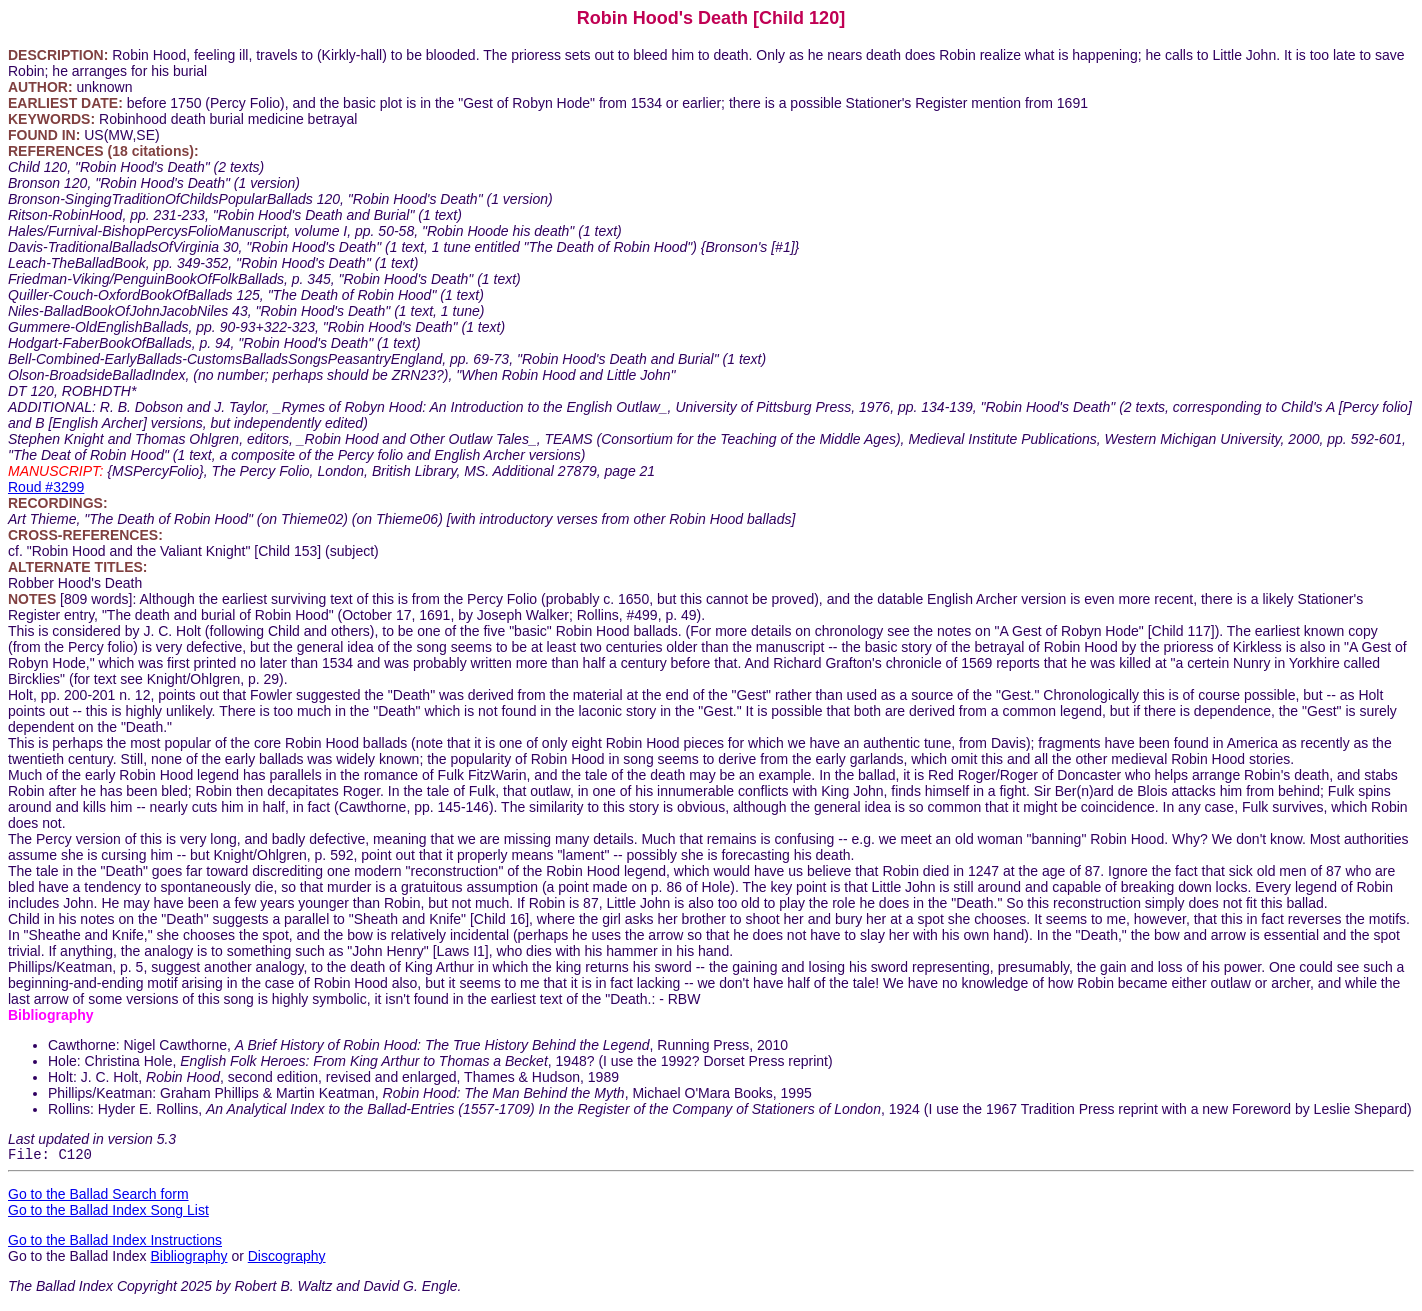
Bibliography (188, 1259)
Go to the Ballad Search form (98, 1197)
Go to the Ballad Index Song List (108, 1213)
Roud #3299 (46, 487)
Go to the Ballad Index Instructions (115, 1243)
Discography (287, 1259)
